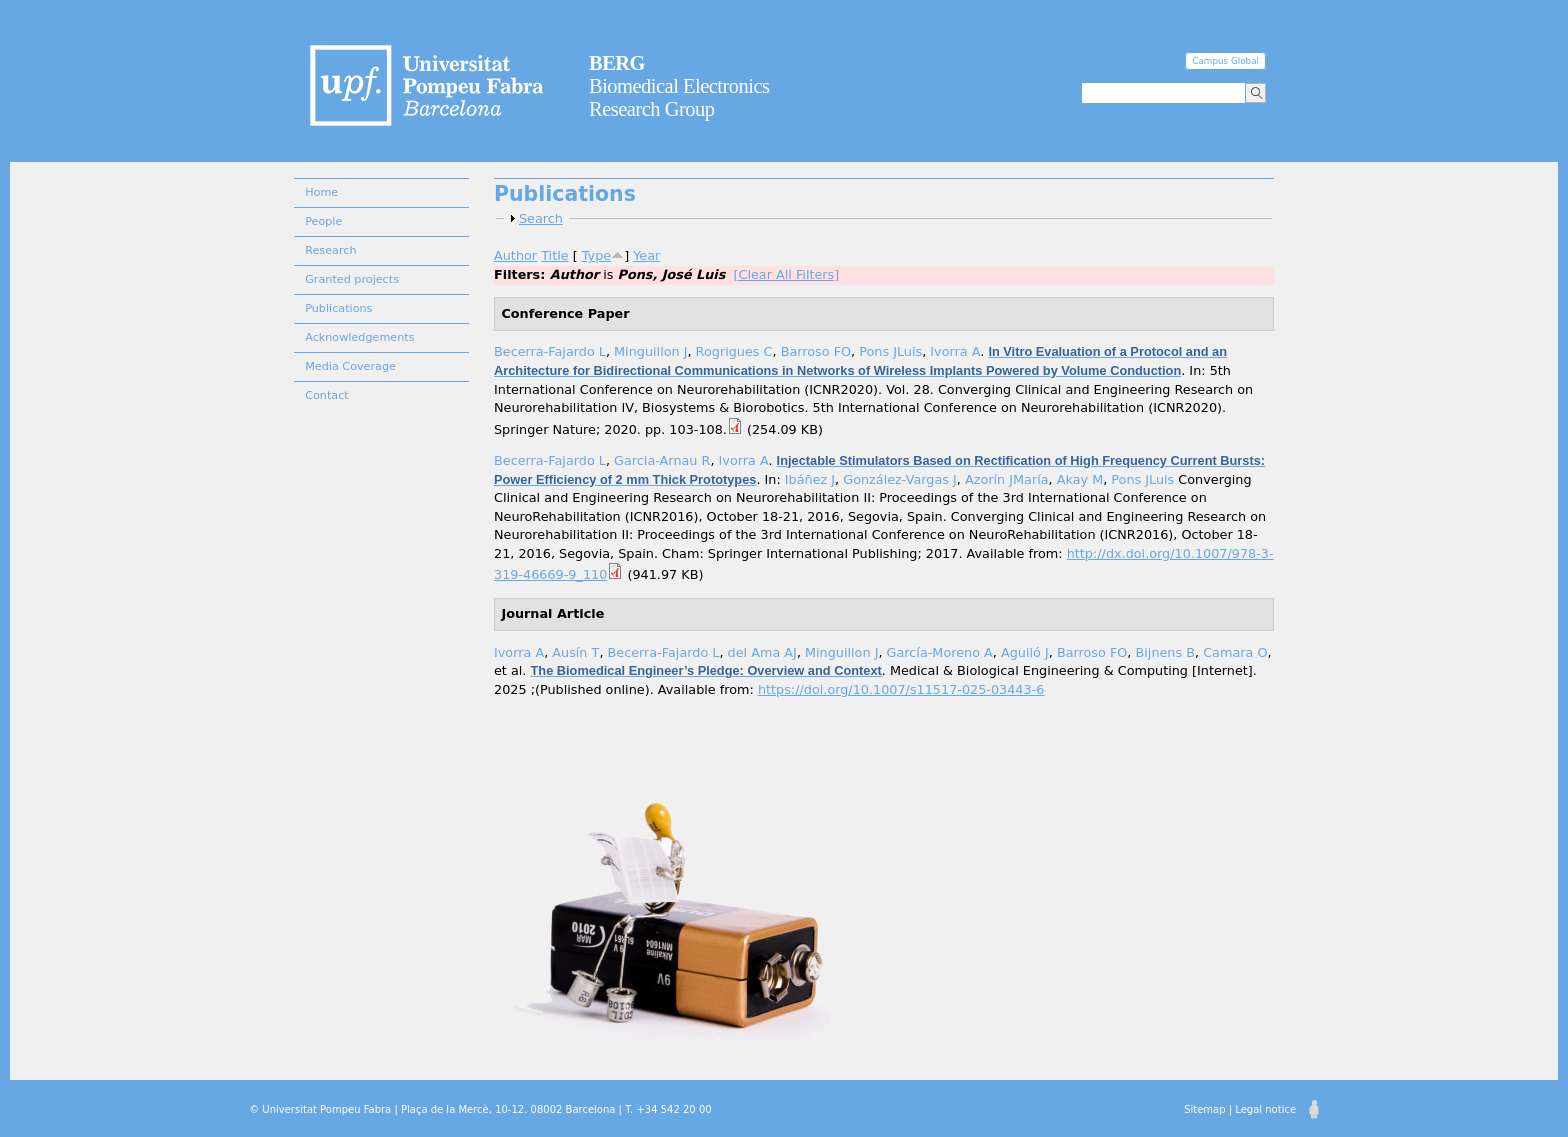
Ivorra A (955, 351)
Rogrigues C (734, 351)
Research (330, 250)
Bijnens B (1166, 652)
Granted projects (352, 279)
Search (541, 218)
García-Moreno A (940, 652)
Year (646, 255)
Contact (327, 395)
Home (321, 192)
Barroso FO (816, 351)
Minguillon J (650, 351)
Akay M (1080, 479)
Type (596, 255)
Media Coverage (350, 366)
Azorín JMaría (1007, 479)
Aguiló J (1025, 652)
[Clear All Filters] (786, 274)
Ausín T (575, 652)
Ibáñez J (810, 479)
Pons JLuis (890, 351)
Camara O (1235, 652)
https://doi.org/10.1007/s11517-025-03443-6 (901, 689)
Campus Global (1225, 61)
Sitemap (1204, 1109)
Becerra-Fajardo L (550, 351)
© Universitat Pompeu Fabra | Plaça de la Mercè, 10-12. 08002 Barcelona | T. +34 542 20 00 (480, 1109)
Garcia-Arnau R (662, 460)
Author (515, 255)
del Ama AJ (762, 652)
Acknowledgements (359, 337)
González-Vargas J (900, 479)
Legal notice (1265, 1109)
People (323, 221)
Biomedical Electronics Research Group (679, 86)
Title (554, 255)
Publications (338, 308)
